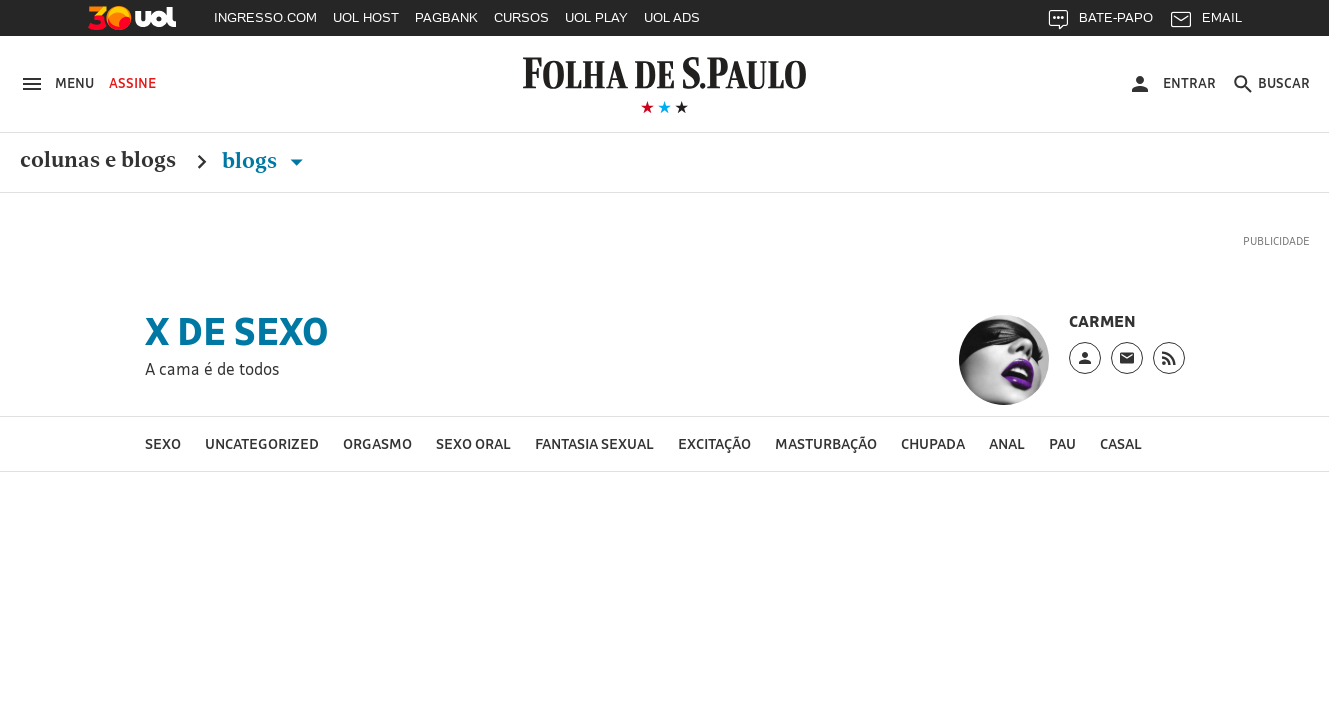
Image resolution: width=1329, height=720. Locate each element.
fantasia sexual (594, 443)
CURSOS (521, 17)
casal (1121, 443)
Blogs (266, 161)
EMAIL (1205, 22)
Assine (132, 83)
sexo (163, 443)
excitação (714, 443)
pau (1062, 443)
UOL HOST (366, 17)
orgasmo (377, 443)
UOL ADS (672, 17)
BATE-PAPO (1099, 22)
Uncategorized (262, 443)
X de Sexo (237, 331)
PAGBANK (446, 17)
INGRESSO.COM (265, 17)
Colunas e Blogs (98, 161)
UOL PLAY (596, 17)
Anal (1007, 443)
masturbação (826, 443)
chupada (933, 443)
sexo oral (473, 443)
